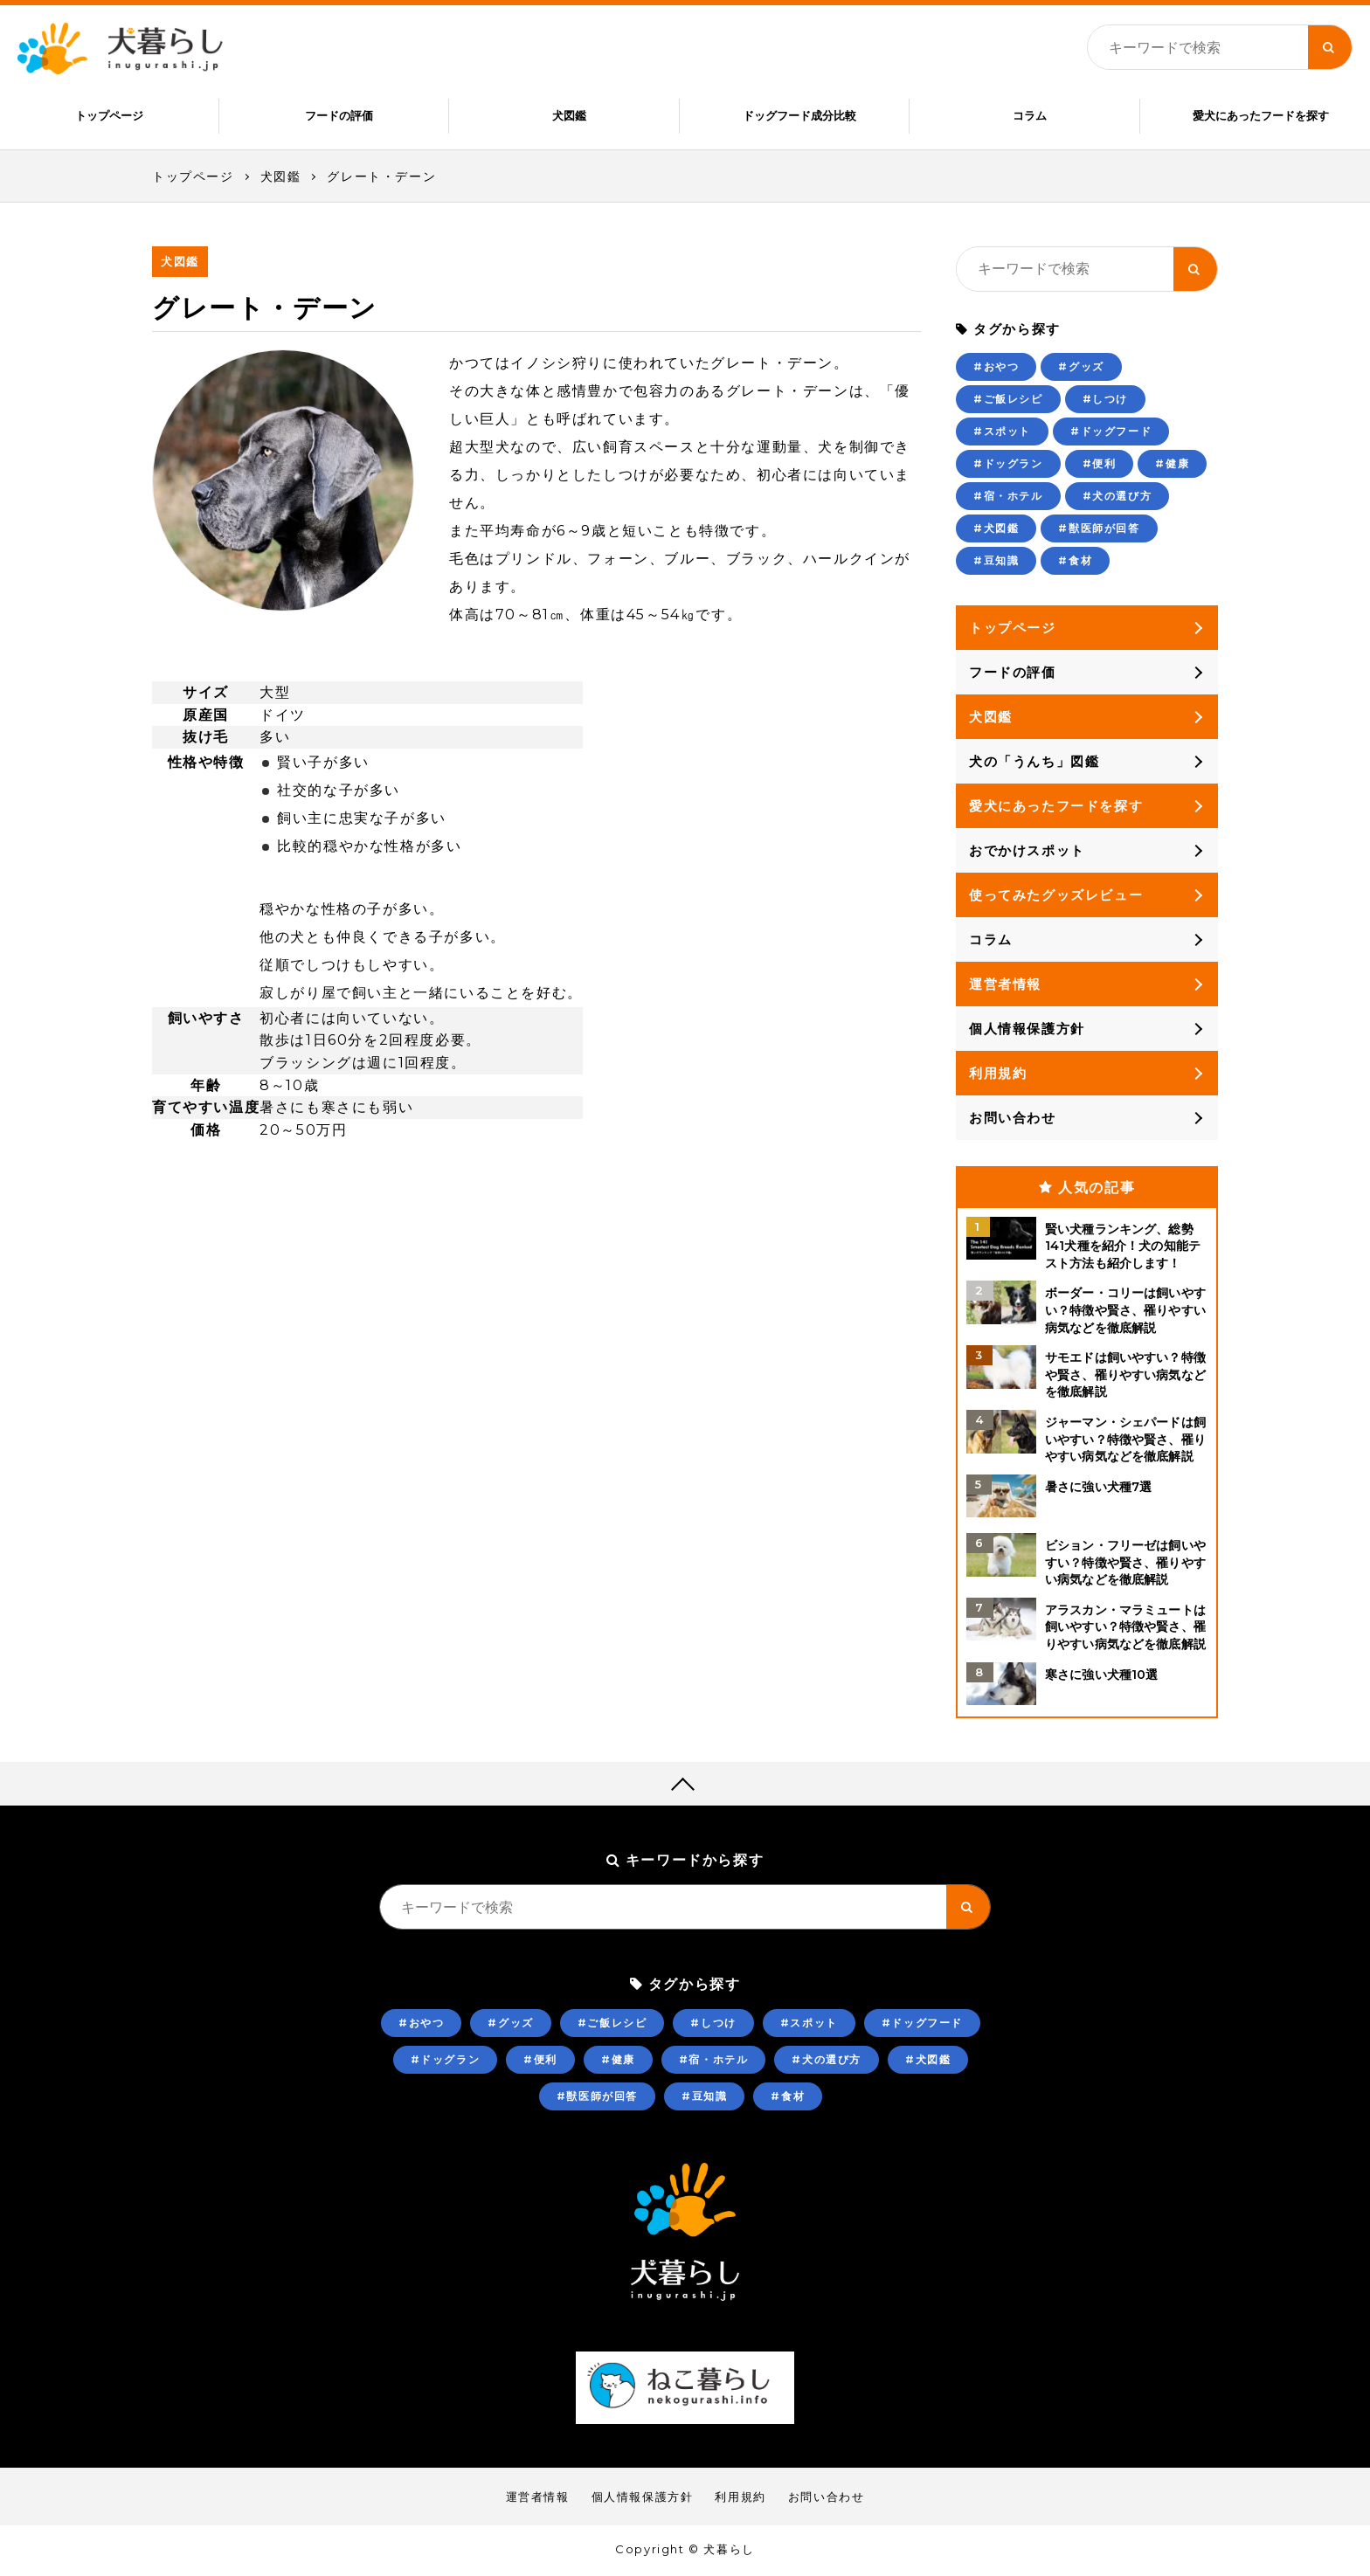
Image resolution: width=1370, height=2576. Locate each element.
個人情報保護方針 (1027, 1030)
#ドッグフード (1111, 432)
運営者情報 (1005, 985)
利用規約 (998, 1075)
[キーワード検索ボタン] (1330, 47)
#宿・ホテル (1008, 497)
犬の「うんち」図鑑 (1034, 763)
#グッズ (1081, 368)
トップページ (109, 115)
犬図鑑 (569, 115)
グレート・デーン (381, 178)
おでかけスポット (1027, 852)
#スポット (1002, 432)
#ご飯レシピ (1008, 400)
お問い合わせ (1012, 1119)
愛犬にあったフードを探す (1261, 115)
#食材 (1075, 562)
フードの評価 (339, 115)
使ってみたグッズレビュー (1056, 896)
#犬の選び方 (1117, 497)
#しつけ (1105, 400)
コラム (1030, 115)
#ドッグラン (1008, 465)
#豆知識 (996, 562)
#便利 (1100, 465)
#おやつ (996, 368)
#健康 (1172, 465)
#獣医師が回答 (1098, 529)
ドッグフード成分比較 (799, 115)
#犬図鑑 (996, 529)
